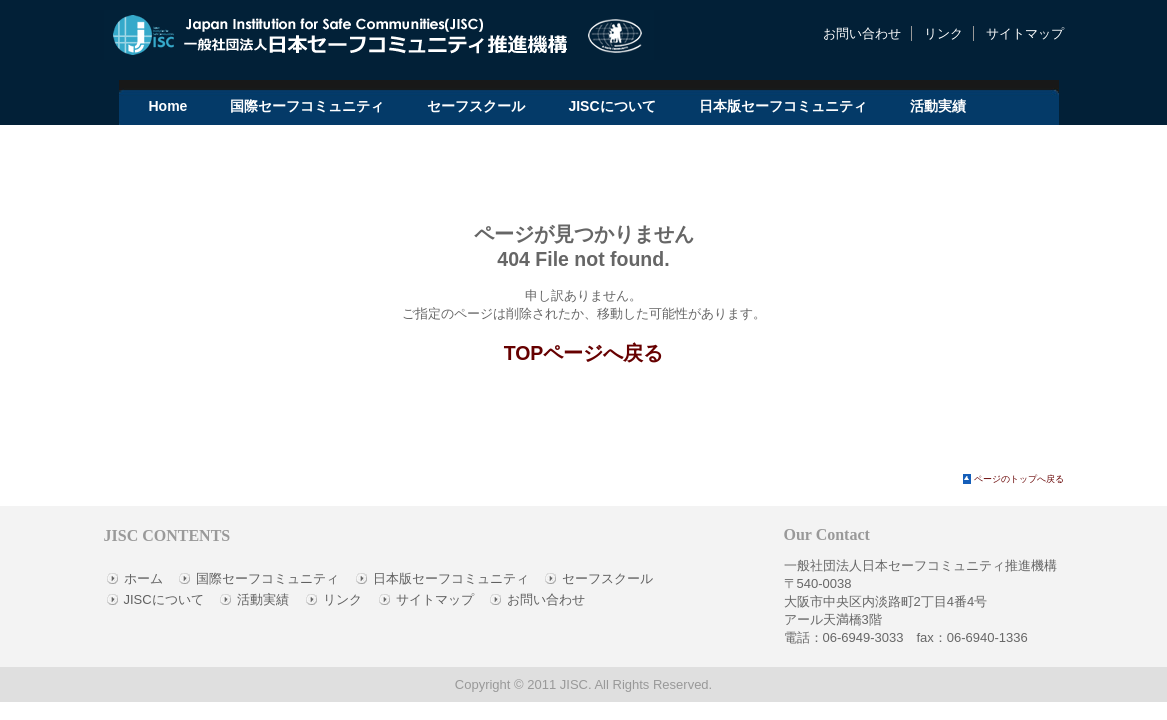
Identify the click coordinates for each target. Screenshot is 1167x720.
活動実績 (263, 599)
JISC (574, 684)
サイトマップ (1025, 33)
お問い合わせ (862, 33)
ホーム (143, 578)
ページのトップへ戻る (1019, 479)
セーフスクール (607, 578)
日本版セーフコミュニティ (451, 578)
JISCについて (164, 599)
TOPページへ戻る (584, 353)
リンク (943, 33)
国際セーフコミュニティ (267, 578)
